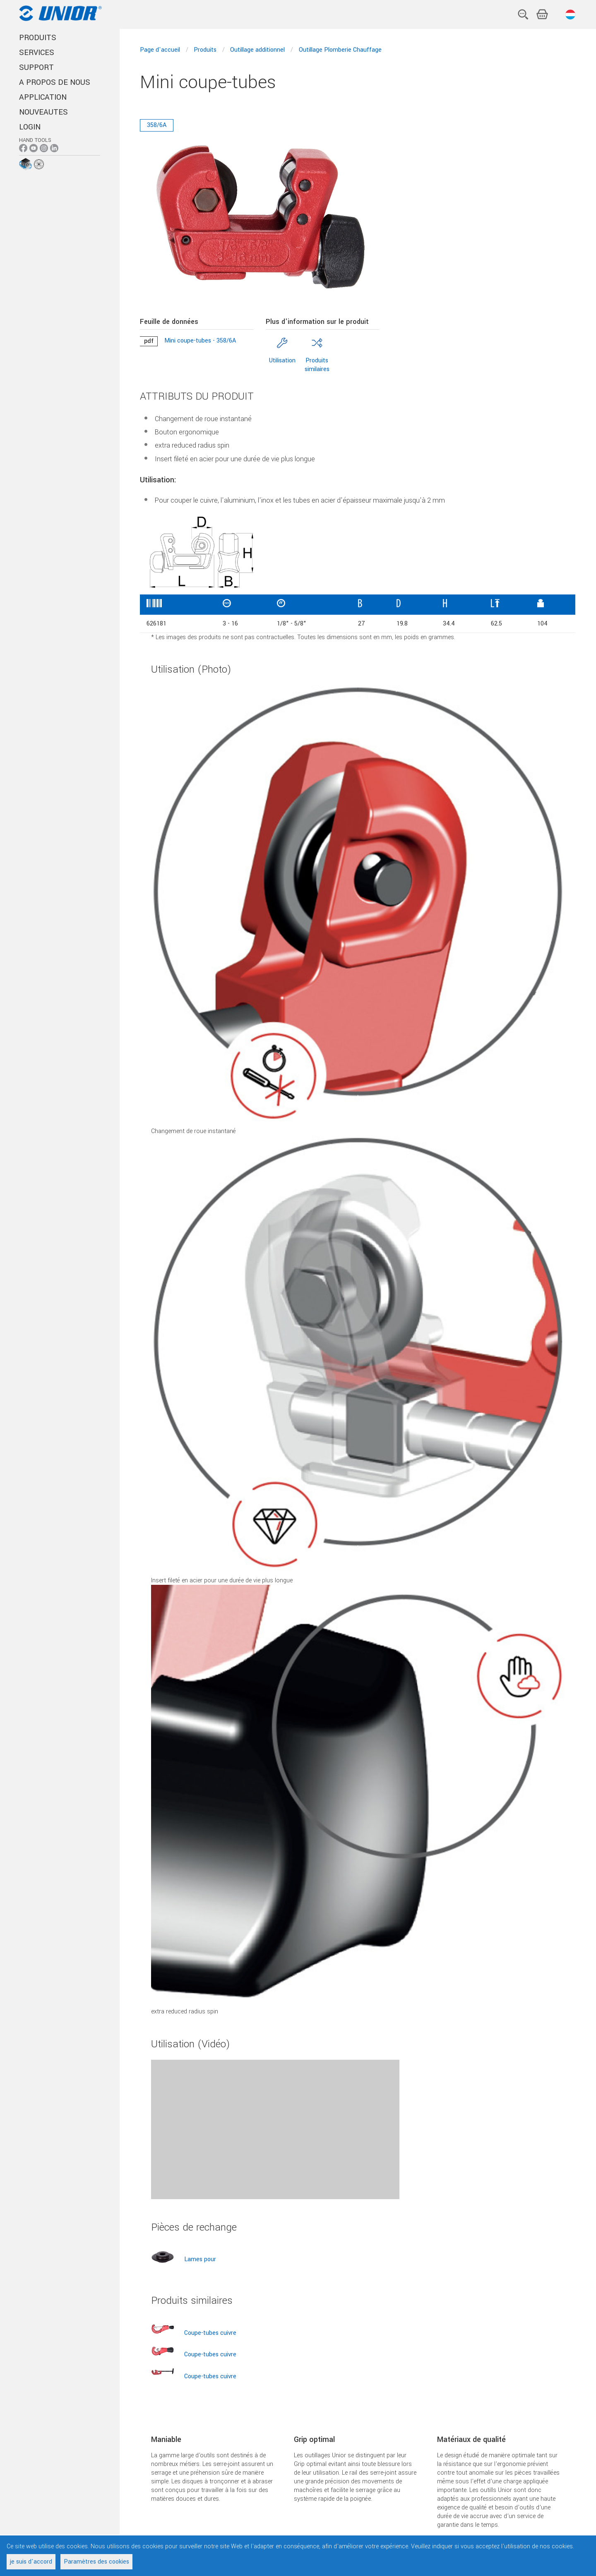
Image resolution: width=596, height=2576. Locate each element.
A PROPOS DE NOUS (54, 82)
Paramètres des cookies (96, 2561)
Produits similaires (317, 365)
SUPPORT (36, 67)
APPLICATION (43, 97)
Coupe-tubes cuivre (210, 2333)
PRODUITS (37, 37)
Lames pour (200, 2259)
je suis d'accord (31, 2561)
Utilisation (282, 360)
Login (30, 127)
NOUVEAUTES (43, 112)
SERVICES (36, 52)
